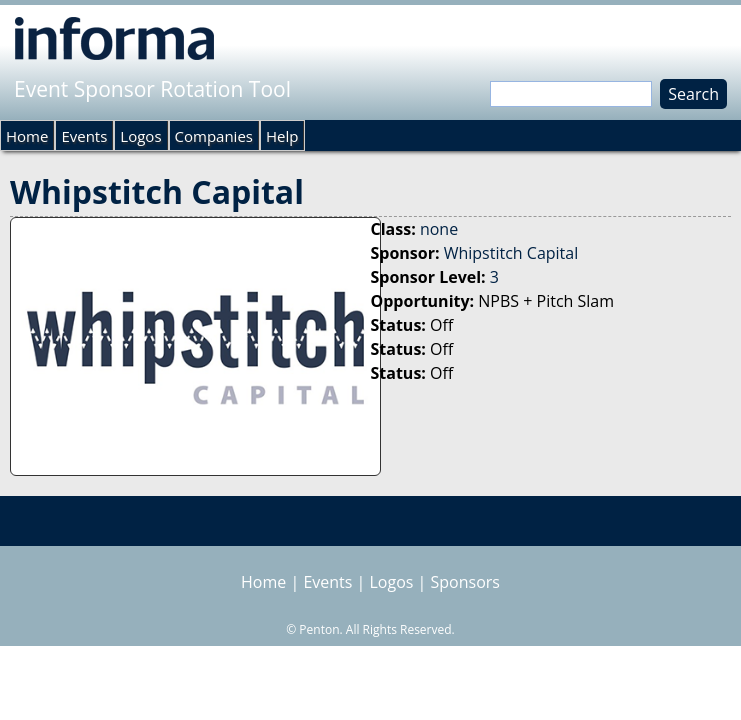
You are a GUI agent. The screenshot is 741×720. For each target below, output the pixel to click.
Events (84, 136)
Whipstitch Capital (511, 253)
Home (27, 136)
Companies (214, 136)
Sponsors (465, 582)
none (439, 229)
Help (282, 136)
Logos (140, 136)
